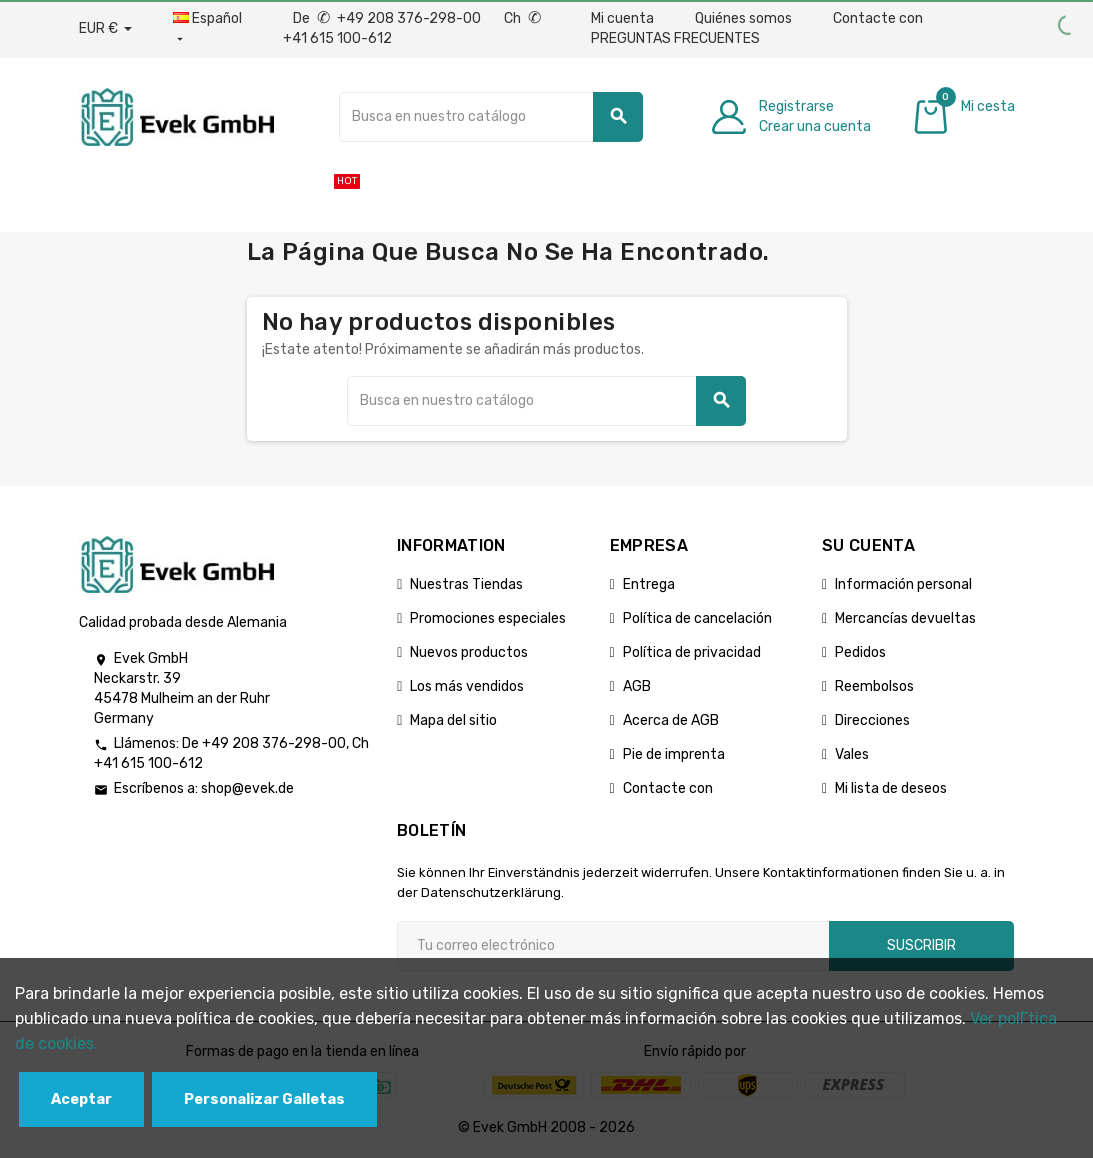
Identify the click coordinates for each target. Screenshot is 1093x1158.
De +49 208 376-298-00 (388, 18)
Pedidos (860, 652)
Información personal (903, 584)
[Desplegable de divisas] (105, 29)
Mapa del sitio (453, 720)
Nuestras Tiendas (466, 584)
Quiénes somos (743, 18)
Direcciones (872, 720)
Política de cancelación (697, 618)
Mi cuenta (622, 18)
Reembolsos (874, 686)
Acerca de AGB (671, 720)
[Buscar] (491, 117)
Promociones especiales (488, 618)
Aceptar (81, 1099)
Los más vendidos (467, 686)
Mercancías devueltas (905, 618)
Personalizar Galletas (264, 1099)
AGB (637, 686)
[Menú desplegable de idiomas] (207, 29)
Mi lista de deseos (891, 788)
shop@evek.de (247, 788)
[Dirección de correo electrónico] (613, 946)
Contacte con (878, 18)
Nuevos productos (469, 652)
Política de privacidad (692, 652)
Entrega (649, 584)
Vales (852, 754)
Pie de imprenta (674, 754)
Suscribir (921, 945)
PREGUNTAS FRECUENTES (675, 38)
